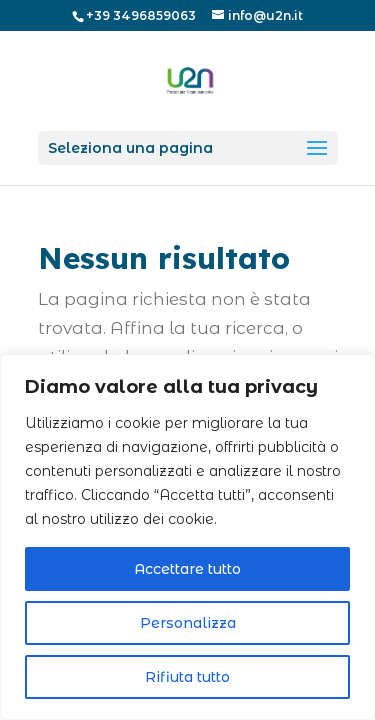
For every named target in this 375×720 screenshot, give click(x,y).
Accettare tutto (187, 569)
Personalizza (188, 623)
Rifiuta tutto (187, 677)
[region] (187, 537)
